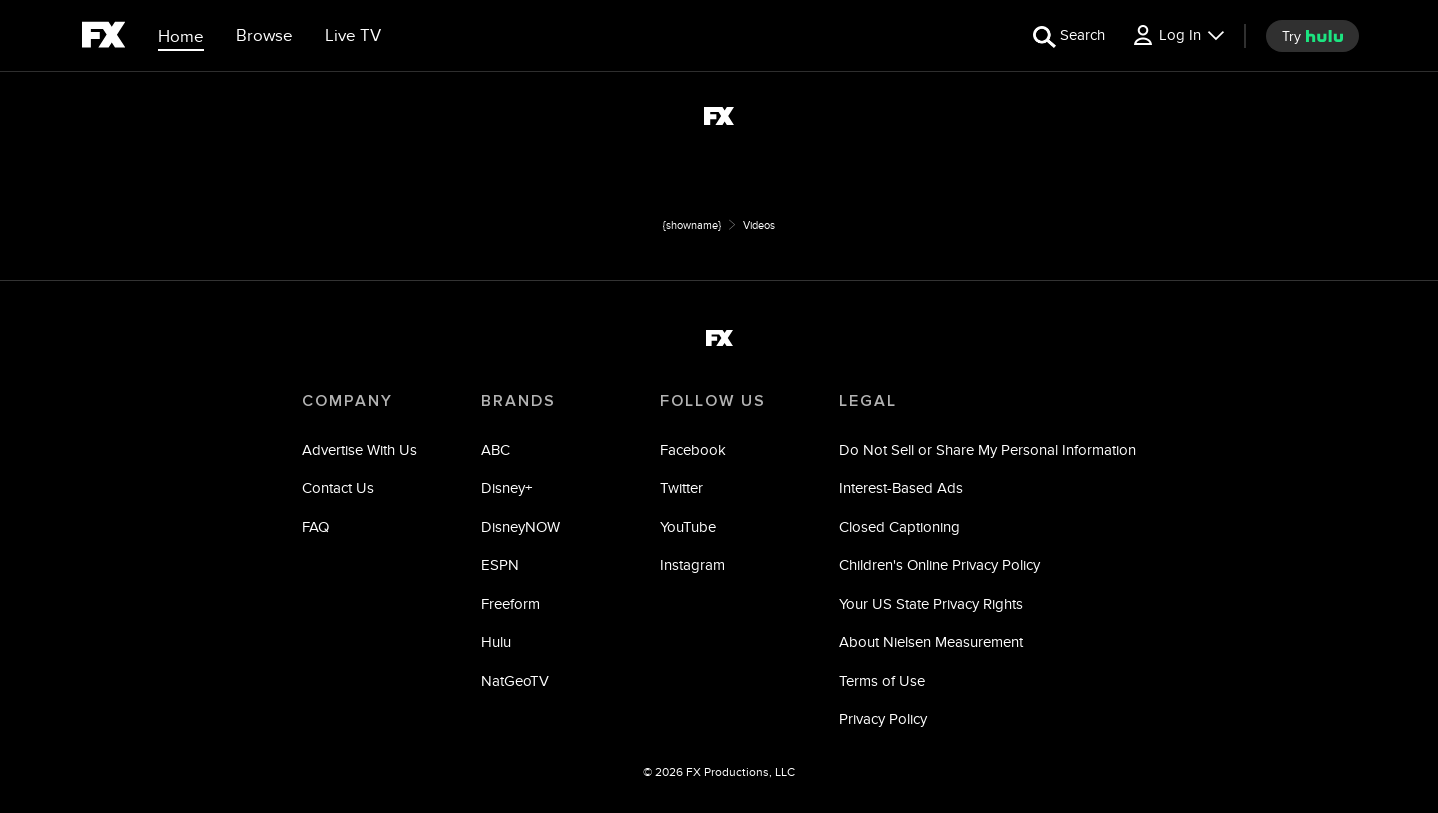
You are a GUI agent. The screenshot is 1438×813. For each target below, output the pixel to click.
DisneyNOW (520, 526)
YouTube (688, 526)
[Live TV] (353, 36)
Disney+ (506, 487)
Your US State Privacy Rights (931, 603)
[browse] (264, 36)
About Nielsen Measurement (931, 641)
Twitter (681, 487)
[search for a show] (1069, 35)
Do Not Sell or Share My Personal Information (987, 449)
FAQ (315, 526)
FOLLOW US (713, 401)
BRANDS (518, 401)
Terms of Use (882, 680)
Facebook (693, 449)
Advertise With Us (359, 449)
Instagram (692, 564)
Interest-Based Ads (901, 487)
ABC (495, 449)
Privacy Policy (883, 718)
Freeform (510, 603)
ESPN (500, 564)
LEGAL (868, 401)
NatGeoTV (515, 680)
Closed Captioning (899, 526)
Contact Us (338, 487)
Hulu (496, 641)
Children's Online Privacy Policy (939, 564)
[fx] (103, 38)
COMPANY (347, 401)
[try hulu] (1312, 36)
